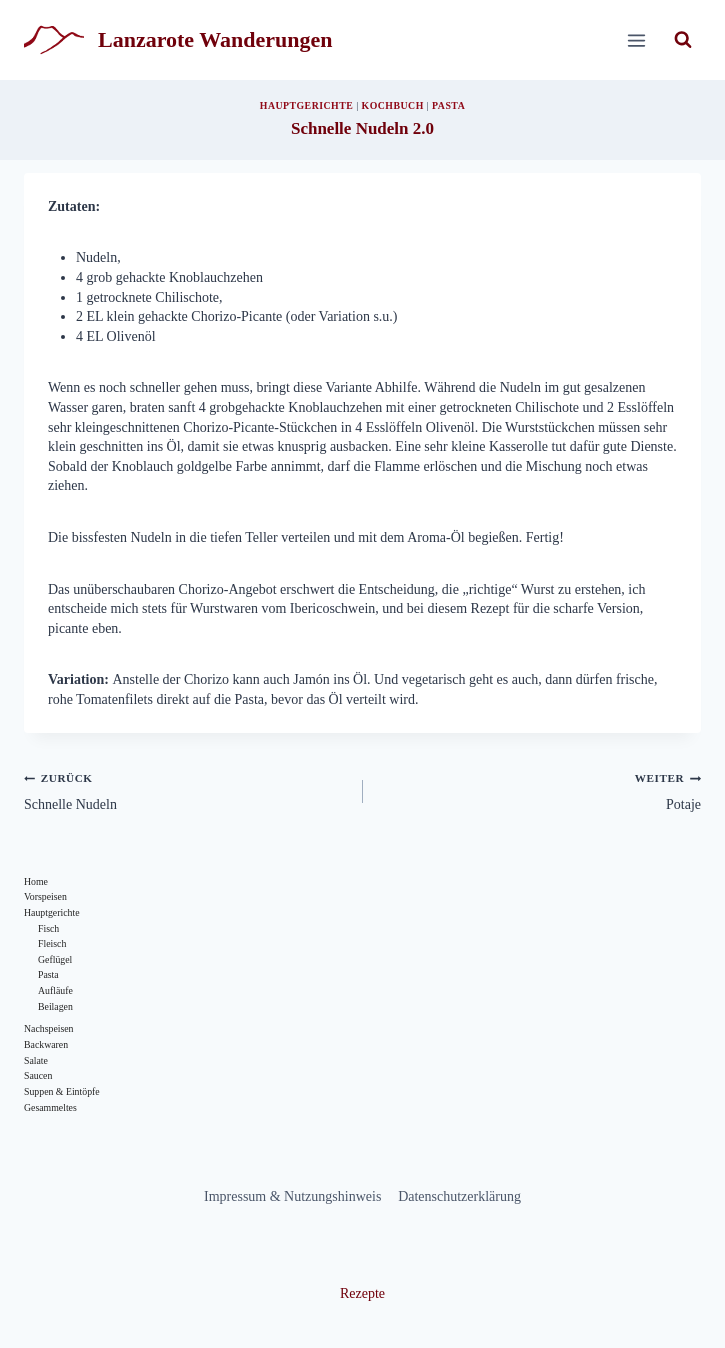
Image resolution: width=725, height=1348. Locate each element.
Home (36, 881)
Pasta (448, 105)
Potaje (539, 790)
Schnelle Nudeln (186, 790)
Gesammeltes (50, 1107)
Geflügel (55, 959)
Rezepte (362, 1293)
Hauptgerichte (306, 105)
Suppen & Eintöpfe (62, 1091)
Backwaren (46, 1044)
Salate (36, 1060)
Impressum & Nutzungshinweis (292, 1196)
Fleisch (52, 943)
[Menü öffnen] (636, 40)
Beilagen (55, 1006)
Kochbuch (393, 105)
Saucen (38, 1075)
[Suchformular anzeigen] (683, 40)
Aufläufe (55, 990)
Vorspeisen (45, 896)
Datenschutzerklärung (459, 1196)
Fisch (48, 928)
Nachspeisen (49, 1028)
